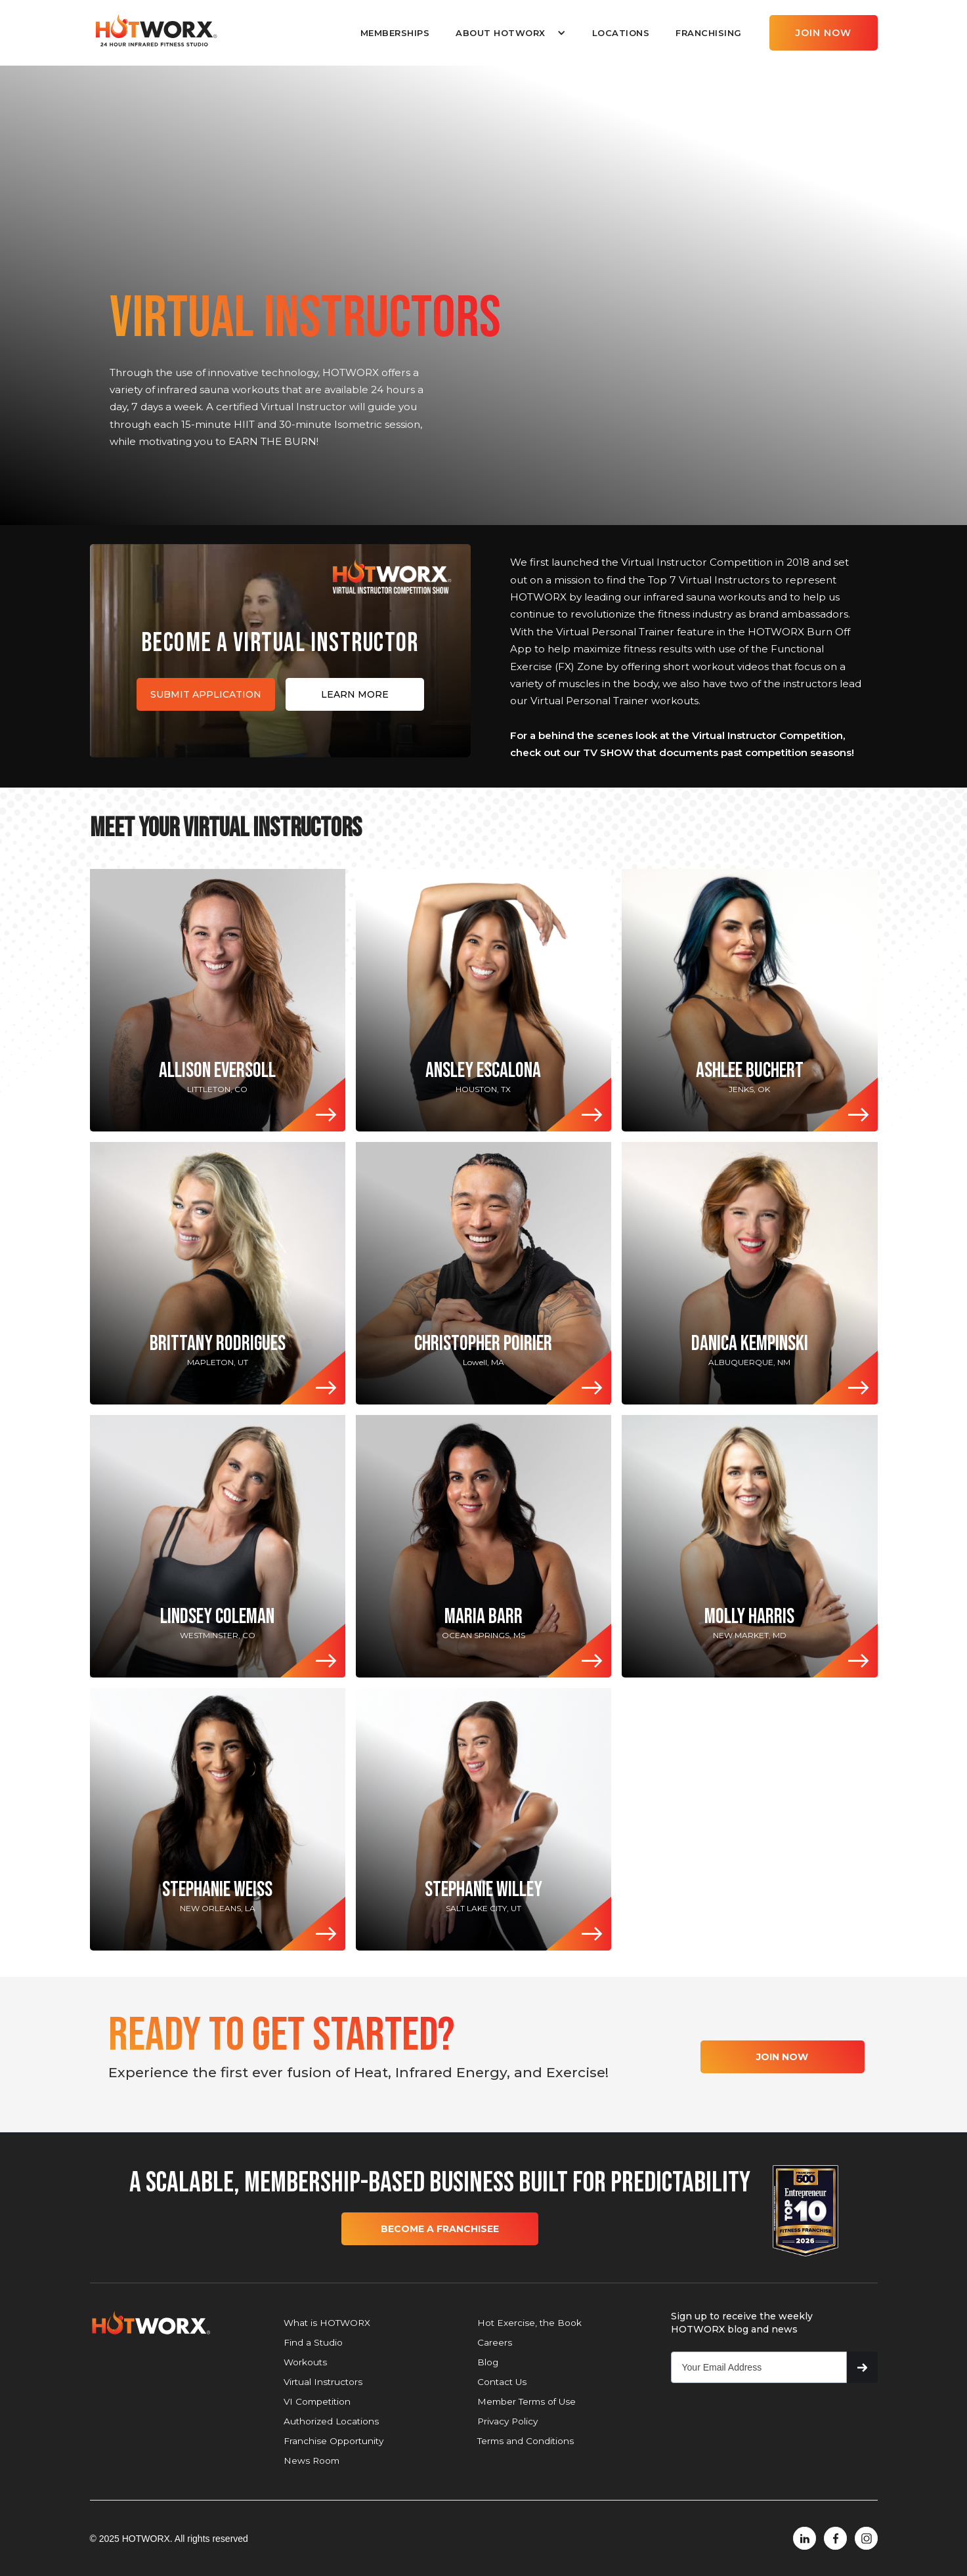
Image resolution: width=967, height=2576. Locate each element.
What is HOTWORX (327, 2322)
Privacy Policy (507, 2421)
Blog (487, 2362)
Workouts (305, 2362)
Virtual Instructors (323, 2381)
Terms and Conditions (525, 2441)
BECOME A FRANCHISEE (440, 2229)
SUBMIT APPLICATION (205, 694)
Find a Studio (313, 2342)
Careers (494, 2342)
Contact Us (501, 2381)
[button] (510, 33)
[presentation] (770, 2419)
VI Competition (317, 2401)
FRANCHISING (709, 33)
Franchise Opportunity (333, 2441)
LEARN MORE (355, 694)
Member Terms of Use (526, 2401)
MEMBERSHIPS (395, 33)
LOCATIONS (621, 33)
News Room (311, 2460)
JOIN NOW (823, 33)
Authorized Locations (331, 2421)
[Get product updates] (759, 2367)
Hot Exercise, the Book (529, 2322)
